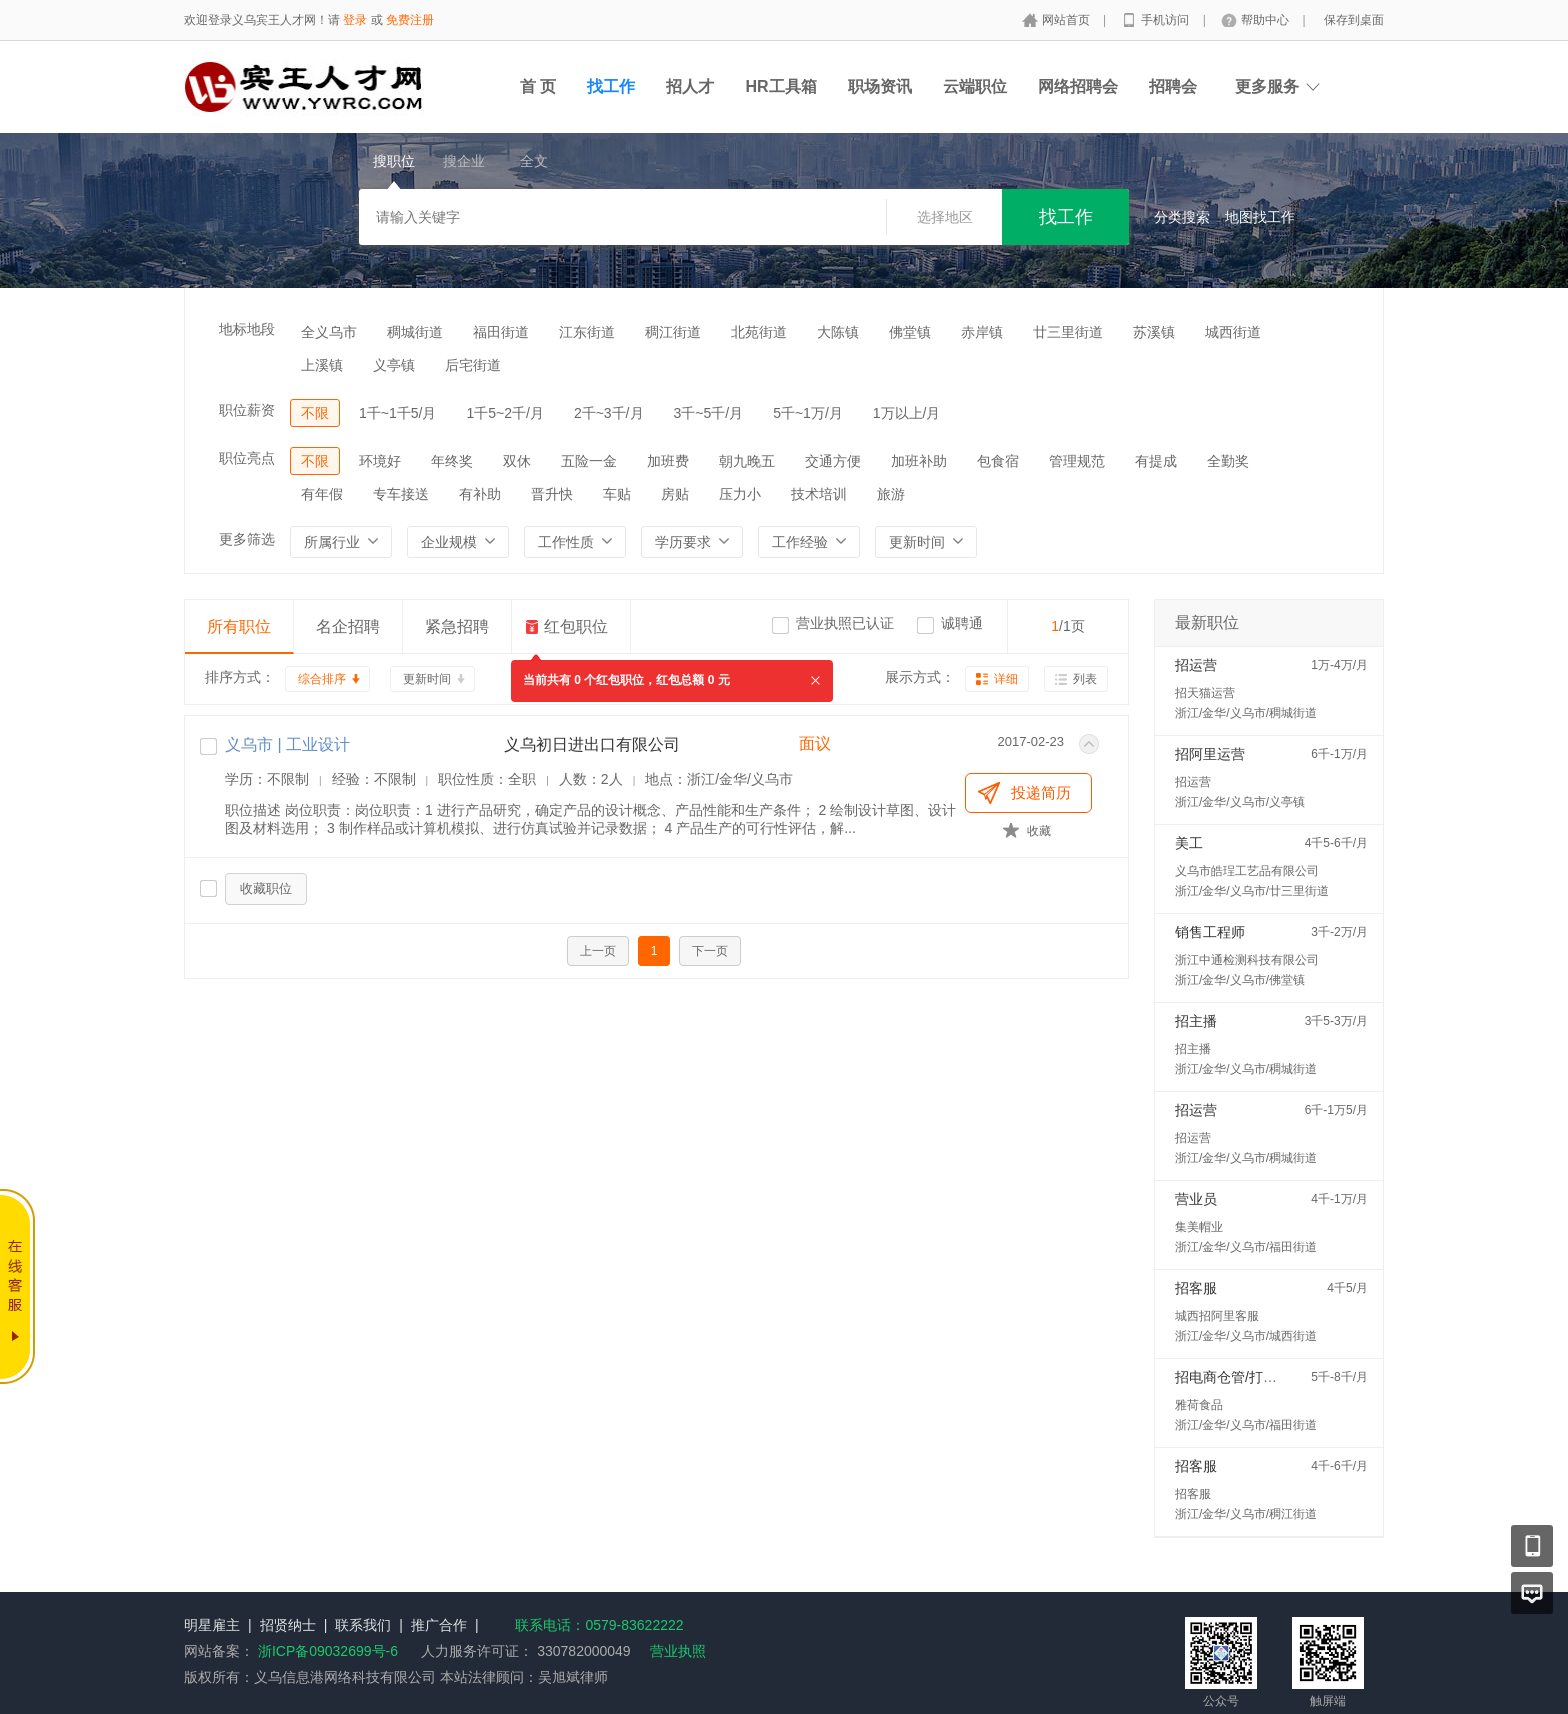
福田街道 (501, 332)
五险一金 (589, 461)
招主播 (1196, 1021)
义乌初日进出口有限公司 (592, 744)
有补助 (480, 494)
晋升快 (552, 494)
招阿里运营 (1210, 754)
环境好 (380, 461)
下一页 (710, 951)
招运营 (1196, 665)
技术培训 (819, 494)
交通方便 (833, 461)
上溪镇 (322, 365)
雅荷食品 (1199, 1405)
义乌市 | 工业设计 (287, 744)
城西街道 (1233, 332)
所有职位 (239, 626)
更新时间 (427, 679)
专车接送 (401, 494)
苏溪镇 (1154, 332)
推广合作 (439, 1625)
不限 (315, 413)
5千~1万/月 (808, 413)
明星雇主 (212, 1625)
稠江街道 (673, 332)
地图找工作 (1260, 217)
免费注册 (410, 20)
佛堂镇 (910, 332)
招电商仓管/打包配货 (1240, 1377)
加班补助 (919, 461)
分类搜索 (1182, 217)
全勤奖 (1228, 461)
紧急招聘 (457, 626)
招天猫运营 (1205, 693)
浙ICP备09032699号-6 (328, 1651)
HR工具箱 (780, 86)
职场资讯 (880, 86)
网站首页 (1067, 20)
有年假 (322, 494)
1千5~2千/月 (504, 413)
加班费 (668, 461)
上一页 (598, 951)
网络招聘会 (1078, 86)
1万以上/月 (907, 413)
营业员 (1196, 1199)
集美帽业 (1199, 1227)
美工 (1189, 843)
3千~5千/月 (709, 413)
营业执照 (678, 1651)
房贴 (675, 494)
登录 (355, 20)
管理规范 (1077, 461)
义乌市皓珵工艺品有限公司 (1247, 871)
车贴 (617, 494)
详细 (1006, 679)
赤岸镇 (982, 332)
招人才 (690, 86)
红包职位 (576, 626)
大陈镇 (838, 332)
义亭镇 (394, 365)
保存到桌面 (1354, 20)
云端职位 (975, 86)
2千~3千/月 (609, 413)
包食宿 (998, 461)
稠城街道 (415, 332)
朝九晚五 (747, 461)
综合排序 (322, 679)
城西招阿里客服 (1217, 1316)
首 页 (538, 86)
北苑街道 (759, 332)
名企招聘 (348, 626)
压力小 (740, 494)
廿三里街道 (1068, 332)
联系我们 (363, 1625)
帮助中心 (1266, 20)
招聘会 (1173, 86)
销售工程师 (1210, 932)
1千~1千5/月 (397, 413)
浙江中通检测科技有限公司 (1247, 960)
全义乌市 (329, 332)
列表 (1085, 679)
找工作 (611, 86)
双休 (517, 461)
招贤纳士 (288, 1625)
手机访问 (1166, 20)
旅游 (891, 494)
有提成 (1156, 461)
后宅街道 (473, 365)
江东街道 (587, 332)
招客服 (1196, 1288)
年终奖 (452, 461)
